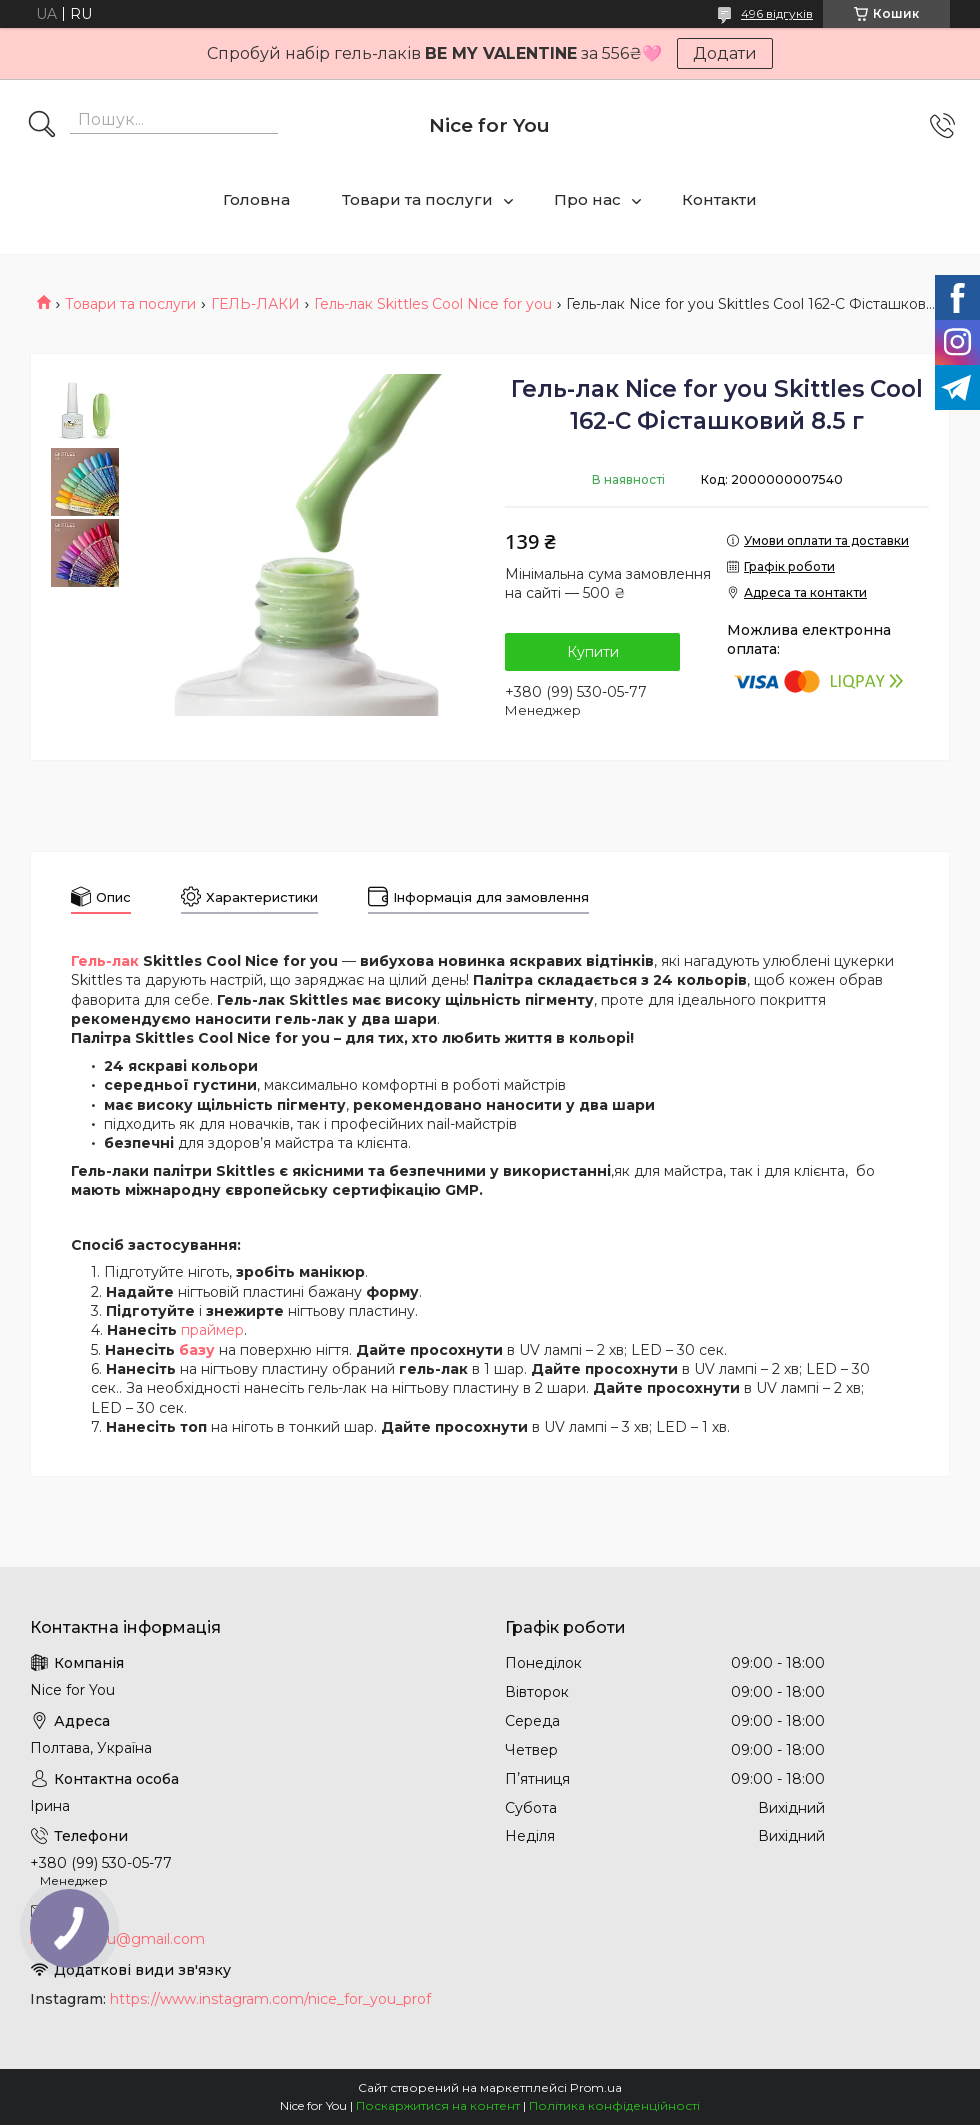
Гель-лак (105, 961)
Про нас (587, 199)
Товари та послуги (417, 199)
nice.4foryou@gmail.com (117, 1939)
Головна (256, 199)
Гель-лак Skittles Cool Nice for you (433, 304)
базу (197, 1350)
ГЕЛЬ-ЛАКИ (255, 304)
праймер (212, 1330)
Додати (725, 53)
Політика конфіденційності (614, 2105)
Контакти (719, 199)
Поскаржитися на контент (438, 2105)
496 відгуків (777, 13)
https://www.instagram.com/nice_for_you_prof (270, 1999)
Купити (593, 652)
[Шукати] (42, 126)
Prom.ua (596, 2087)
